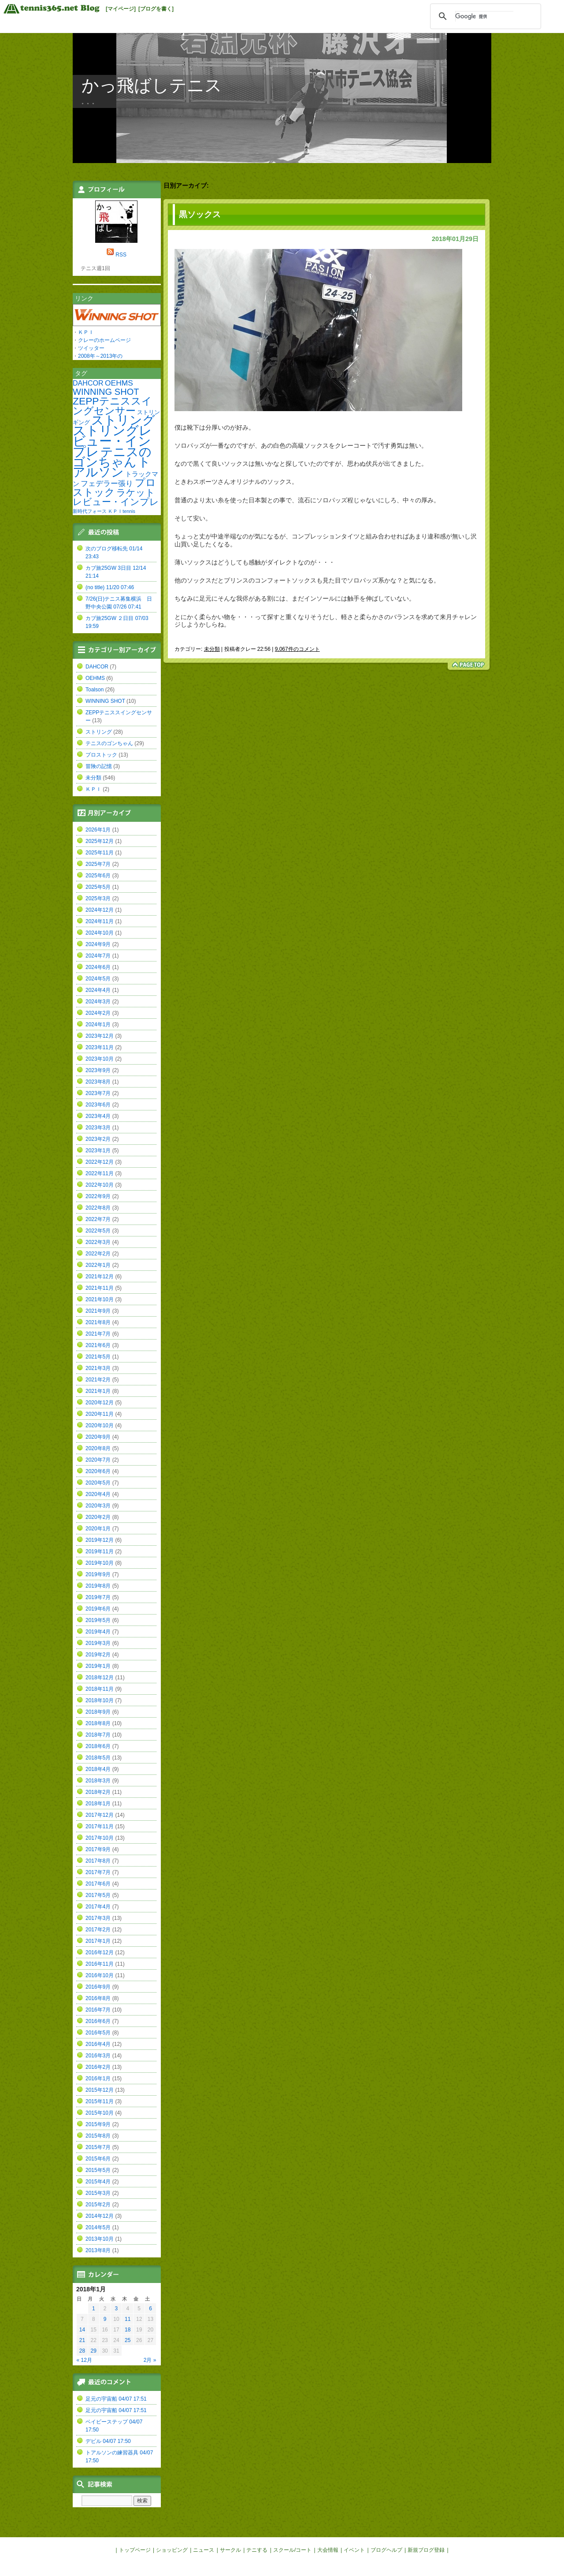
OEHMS (119, 383)
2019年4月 (98, 1632)
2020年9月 (98, 1437)
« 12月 (84, 2360)
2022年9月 (98, 1196)
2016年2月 (98, 2067)
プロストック (114, 487)
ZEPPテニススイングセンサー (112, 405)
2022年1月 (98, 1265)
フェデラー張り (107, 483)
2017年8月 (98, 1861)
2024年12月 (99, 910)
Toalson (94, 690)
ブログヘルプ (386, 2550)
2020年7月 (98, 1460)
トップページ (135, 2550)
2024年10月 (99, 933)
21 (82, 2340)
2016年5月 (98, 2033)
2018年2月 (98, 1792)
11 (127, 2319)
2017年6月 (98, 1884)
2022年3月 (98, 1242)
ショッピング (172, 2550)
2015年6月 (98, 2159)
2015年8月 (98, 2136)
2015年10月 (99, 2113)
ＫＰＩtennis (121, 511)
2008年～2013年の (100, 356)
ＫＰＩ (86, 332)
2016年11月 (99, 1964)
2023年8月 (98, 1082)
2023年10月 (99, 1059)
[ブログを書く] (156, 9)
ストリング (123, 420)
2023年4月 (98, 1116)
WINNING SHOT (106, 392)
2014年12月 (99, 2216)
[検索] (484, 16)
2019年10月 (99, 1563)
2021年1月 (98, 1391)
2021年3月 (98, 1368)
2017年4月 (98, 1907)
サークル (230, 2550)
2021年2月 (98, 1380)
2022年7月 (98, 1219)
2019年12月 (99, 1540)
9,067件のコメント (297, 649)
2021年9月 (98, 1311)
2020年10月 (99, 1425)
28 (82, 2351)
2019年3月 (98, 1643)
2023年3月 (98, 1128)
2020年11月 (99, 1414)
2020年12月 (99, 1402)
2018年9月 (98, 1712)
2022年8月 (98, 1208)
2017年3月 (98, 1918)
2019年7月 (98, 1597)
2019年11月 (99, 1551)
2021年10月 (99, 1299)
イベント (354, 2550)
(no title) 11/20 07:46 (109, 587)
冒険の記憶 (98, 766)
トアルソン (112, 467)
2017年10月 (99, 1838)
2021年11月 (99, 1288)
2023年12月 (99, 1036)
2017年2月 (98, 1929)
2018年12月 (99, 1677)
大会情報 (327, 2550)
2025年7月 (98, 864)
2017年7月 (98, 1872)
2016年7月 (98, 2010)
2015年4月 (98, 2182)
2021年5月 (98, 1357)
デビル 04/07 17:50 (108, 2441)
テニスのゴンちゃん (112, 457)
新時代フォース (90, 511)
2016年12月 (99, 1952)
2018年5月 (98, 1758)
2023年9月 (98, 1070)
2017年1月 (98, 1941)
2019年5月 (98, 1620)
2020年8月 (98, 1448)
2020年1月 (98, 1529)
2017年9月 (98, 1849)
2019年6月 (98, 1609)
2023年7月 (98, 1093)
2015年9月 (98, 2124)
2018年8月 (98, 1723)
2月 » (150, 2360)
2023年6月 (98, 1105)
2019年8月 (98, 1586)
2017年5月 (98, 1895)
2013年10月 (99, 2239)
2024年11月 (99, 921)
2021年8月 (98, 1322)
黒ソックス (200, 214)
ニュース (203, 2550)
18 (127, 2330)
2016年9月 (98, 1987)
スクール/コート (292, 2550)
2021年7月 (98, 1334)
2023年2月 (98, 1139)
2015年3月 (98, 2193)
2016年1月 (98, 2078)
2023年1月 (98, 1150)
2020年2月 (98, 1517)
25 (127, 2340)
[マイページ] (121, 9)
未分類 (212, 649)
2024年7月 (98, 956)
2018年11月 (99, 1689)
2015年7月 (98, 2147)
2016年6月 (98, 2021)
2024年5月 (98, 979)
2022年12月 (99, 1162)
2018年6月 (98, 1746)
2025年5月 (98, 887)
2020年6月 (98, 1471)
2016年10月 (99, 1975)
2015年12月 (99, 2090)
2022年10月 (99, 1185)
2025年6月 (98, 875)
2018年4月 (98, 1769)
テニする (256, 2550)
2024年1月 (98, 1024)
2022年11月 (99, 1173)
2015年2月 (98, 2204)
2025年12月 (99, 841)
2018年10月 (99, 1700)
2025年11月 (99, 853)
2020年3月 (98, 1506)
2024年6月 (98, 967)
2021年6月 (98, 1345)
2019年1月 (98, 1666)
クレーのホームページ (104, 340)
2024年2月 (98, 1013)
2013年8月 (98, 2250)
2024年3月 (98, 1001)
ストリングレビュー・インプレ (112, 441)
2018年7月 (98, 1735)
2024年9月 (98, 944)
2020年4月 (98, 1494)
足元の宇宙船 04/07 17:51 (116, 2399)
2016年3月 (98, 2056)
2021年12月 (99, 1276)
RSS (120, 255)
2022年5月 (98, 1231)
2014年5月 (98, 2227)
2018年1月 (98, 1803)
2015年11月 (99, 2101)
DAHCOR (88, 383)
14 (82, 2330)
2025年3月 (98, 898)
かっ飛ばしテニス (152, 85)
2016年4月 (98, 2044)
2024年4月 (98, 990)
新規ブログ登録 (426, 2550)
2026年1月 (98, 830)
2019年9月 (98, 1574)
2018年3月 (98, 1781)
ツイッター (91, 348)
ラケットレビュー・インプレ (116, 497)
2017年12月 (99, 1815)
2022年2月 (98, 1254)
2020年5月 (98, 1483)
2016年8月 (98, 1998)
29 (93, 2351)
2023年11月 (99, 1047)
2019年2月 (98, 1655)
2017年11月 (99, 1826)
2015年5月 (98, 2170)
